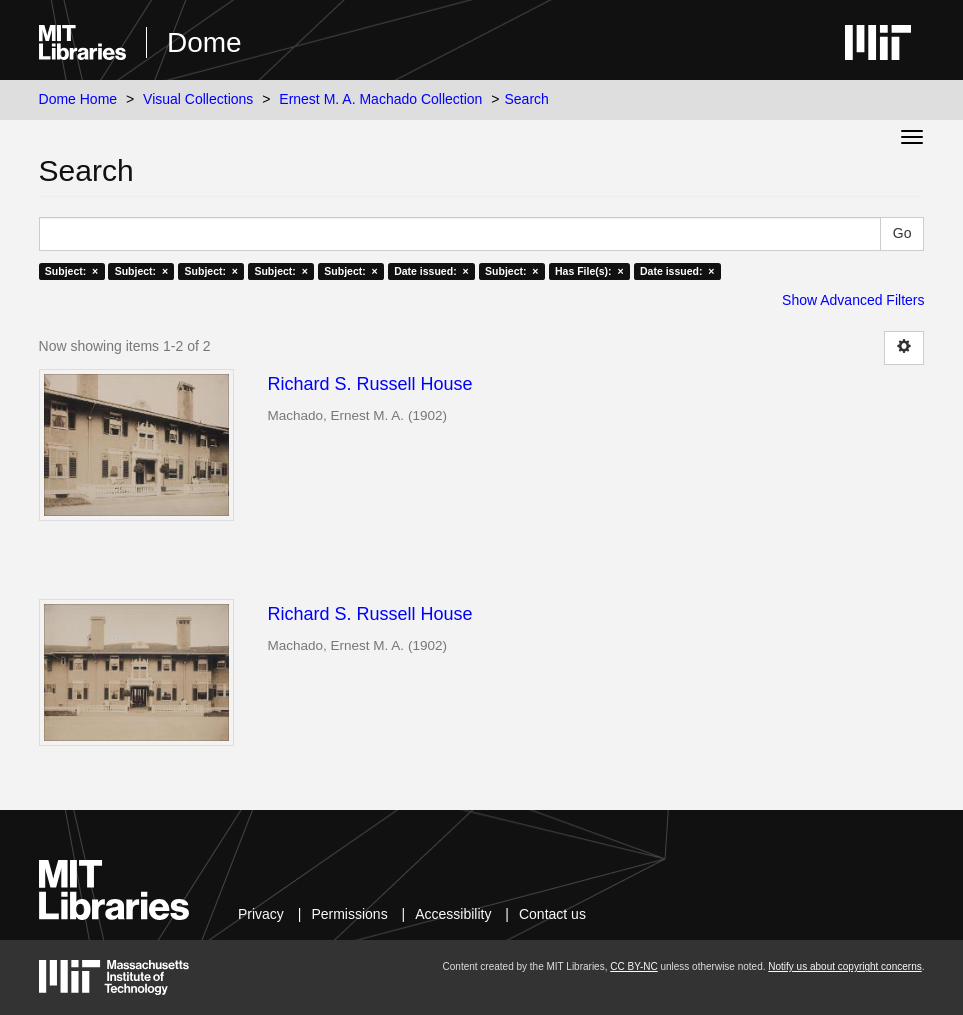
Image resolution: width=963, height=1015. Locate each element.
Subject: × (71, 271)
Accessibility (453, 914)
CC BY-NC (633, 966)
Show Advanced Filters (853, 300)
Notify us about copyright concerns (844, 966)
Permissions (349, 914)
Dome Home (78, 99)
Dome (204, 42)
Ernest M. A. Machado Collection (380, 99)
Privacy (261, 914)
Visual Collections (198, 99)
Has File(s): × (589, 271)
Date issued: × (431, 271)
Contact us (552, 914)
